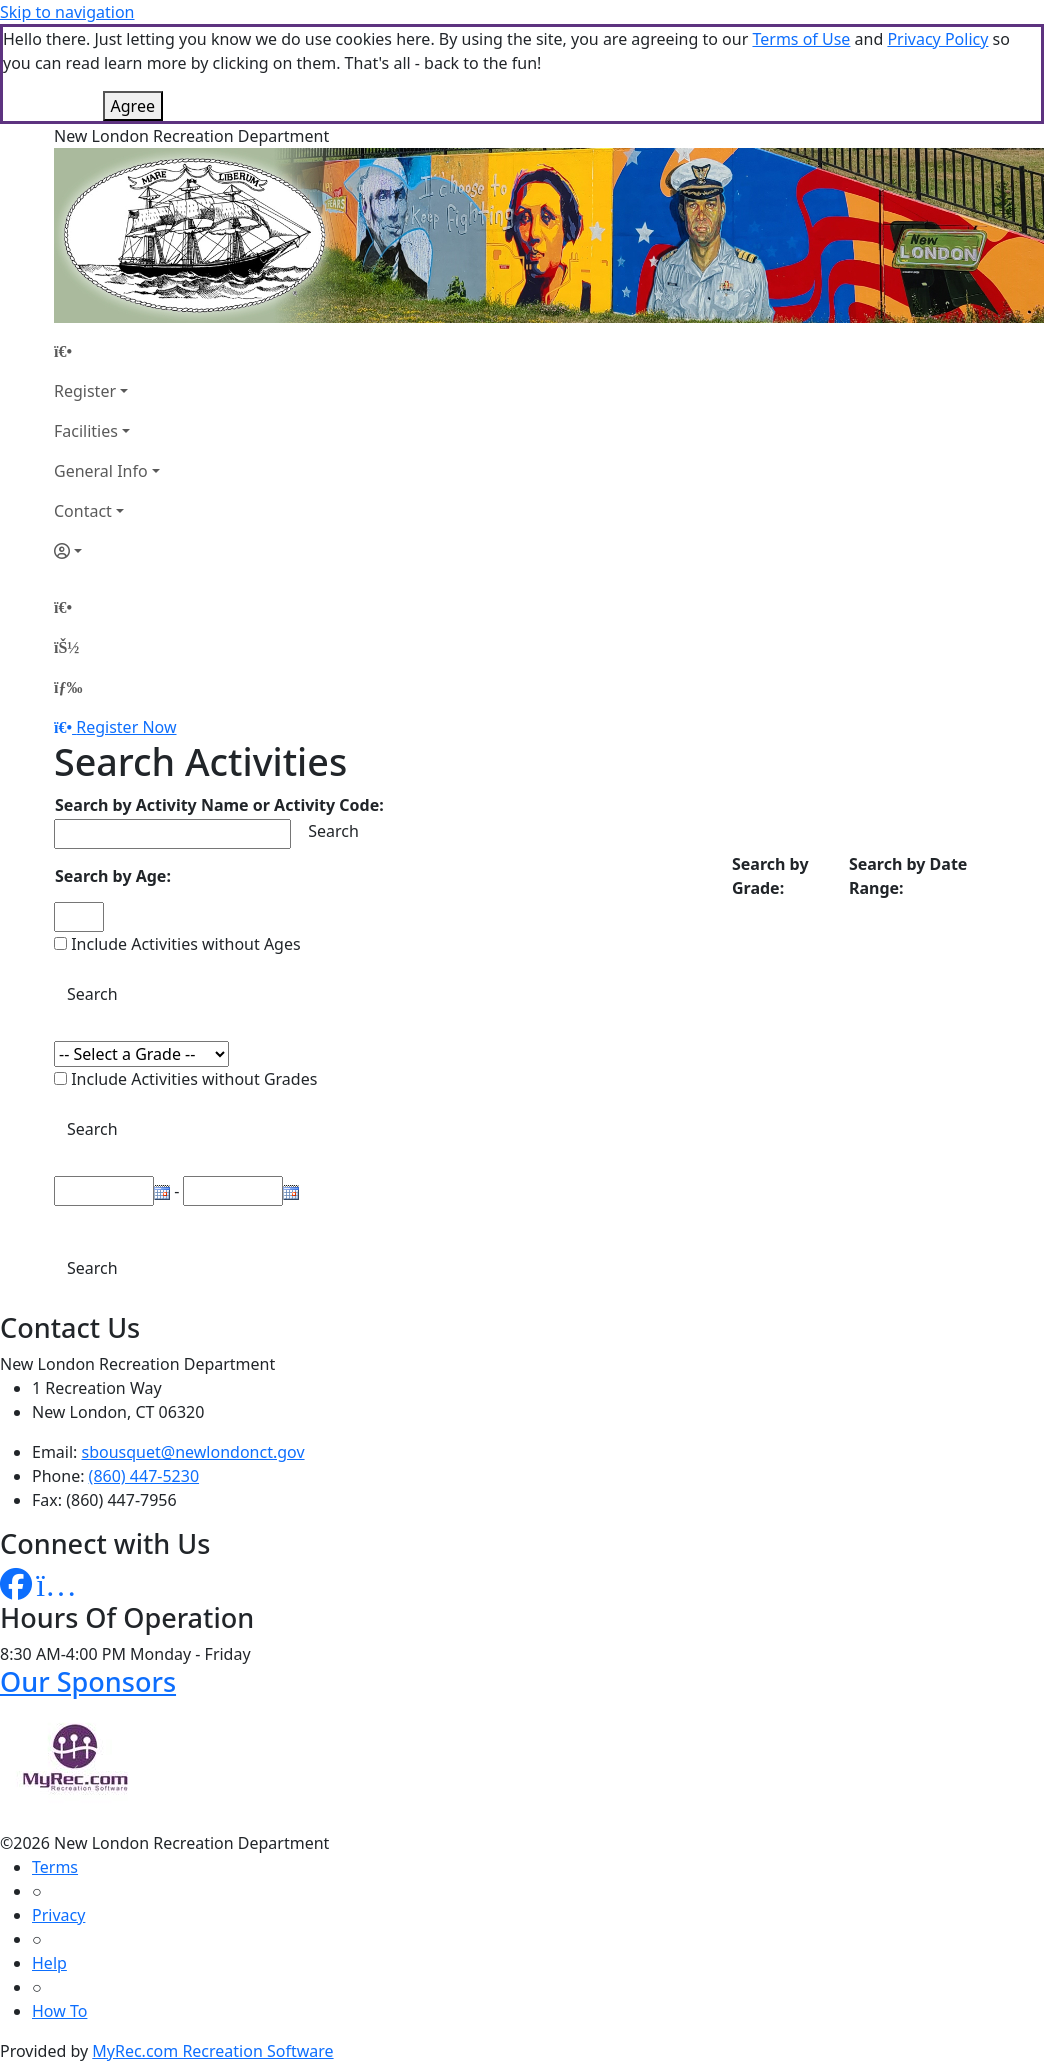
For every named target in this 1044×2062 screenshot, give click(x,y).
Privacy (58, 1915)
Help (49, 1963)
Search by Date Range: (908, 876)
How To (59, 2011)
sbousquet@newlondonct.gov (193, 1452)
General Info (101, 471)
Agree (133, 106)
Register (85, 391)
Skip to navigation (67, 12)
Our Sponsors (88, 1681)
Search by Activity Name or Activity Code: (219, 805)
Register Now (126, 727)
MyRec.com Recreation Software (212, 2051)
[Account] (107, 551)
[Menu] (68, 687)
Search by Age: (113, 876)
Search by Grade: (770, 876)
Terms (55, 1867)
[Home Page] (107, 351)
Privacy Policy (937, 39)
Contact (83, 511)
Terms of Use (801, 39)
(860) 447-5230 (144, 1476)
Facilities (86, 431)
